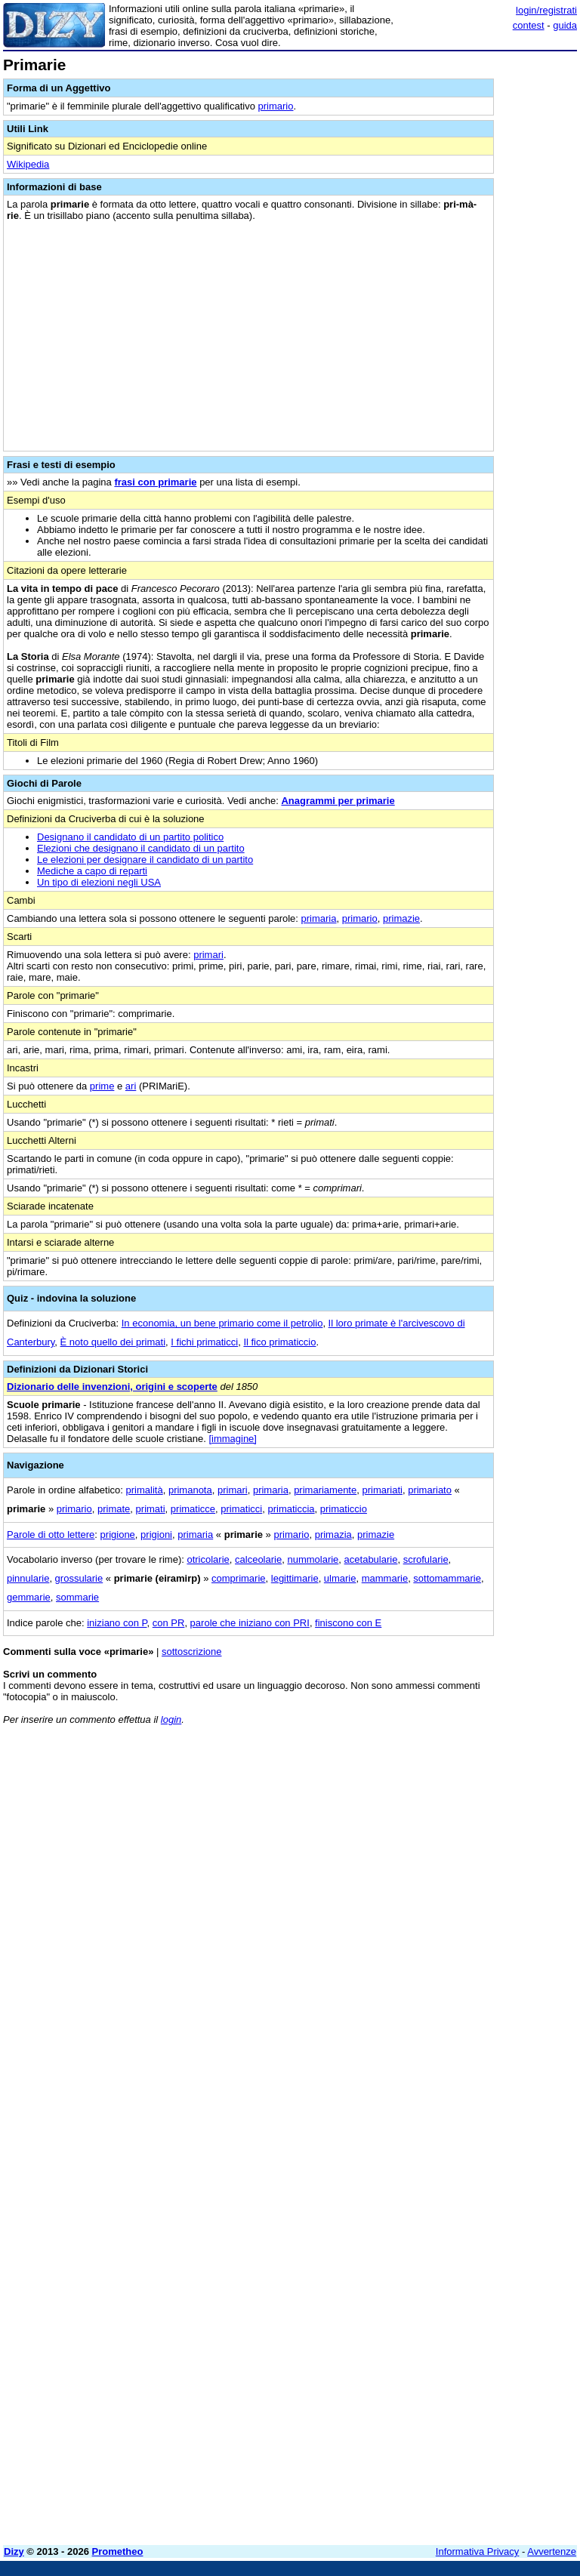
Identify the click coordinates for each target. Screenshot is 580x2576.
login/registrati (546, 10)
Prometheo (117, 2551)
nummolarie (312, 1559)
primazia (333, 1534)
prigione (117, 1534)
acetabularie (371, 1559)
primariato (430, 1490)
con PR (169, 1622)
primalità (144, 1490)
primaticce (193, 1508)
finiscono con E (348, 1622)
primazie (401, 918)
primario (276, 106)
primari (208, 954)
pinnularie (28, 1578)
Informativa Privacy (478, 2551)
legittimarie (295, 1578)
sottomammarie (447, 1578)
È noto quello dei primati (112, 1342)
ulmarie (340, 1578)
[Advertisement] (463, 1830)
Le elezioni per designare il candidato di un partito (145, 859)
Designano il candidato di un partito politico (130, 837)
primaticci (241, 1508)
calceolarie (258, 1559)
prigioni (156, 1534)
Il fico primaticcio (279, 1342)
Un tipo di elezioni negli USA (99, 882)
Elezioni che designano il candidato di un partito (141, 848)
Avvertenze (551, 2551)
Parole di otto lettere (50, 1534)
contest (529, 25)
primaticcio (343, 1508)
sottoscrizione (191, 1651)
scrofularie (426, 1559)
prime (102, 1086)
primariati (382, 1490)
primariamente (325, 1490)
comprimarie (238, 1578)
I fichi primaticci (204, 1342)
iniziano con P (117, 1622)
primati (150, 1508)
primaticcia (290, 1508)
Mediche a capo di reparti (92, 871)
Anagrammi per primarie (337, 800)
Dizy (14, 2551)
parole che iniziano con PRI (250, 1622)
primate (113, 1508)
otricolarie (208, 1559)
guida (565, 25)
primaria (319, 918)
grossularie (79, 1578)
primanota (190, 1490)
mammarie (385, 1578)
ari (130, 1086)
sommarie (77, 1597)
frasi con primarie (155, 482)
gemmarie (29, 1597)
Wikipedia (28, 164)
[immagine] (232, 1438)
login (171, 1719)
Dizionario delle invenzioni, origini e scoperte (112, 1386)
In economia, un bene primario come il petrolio (222, 1323)
